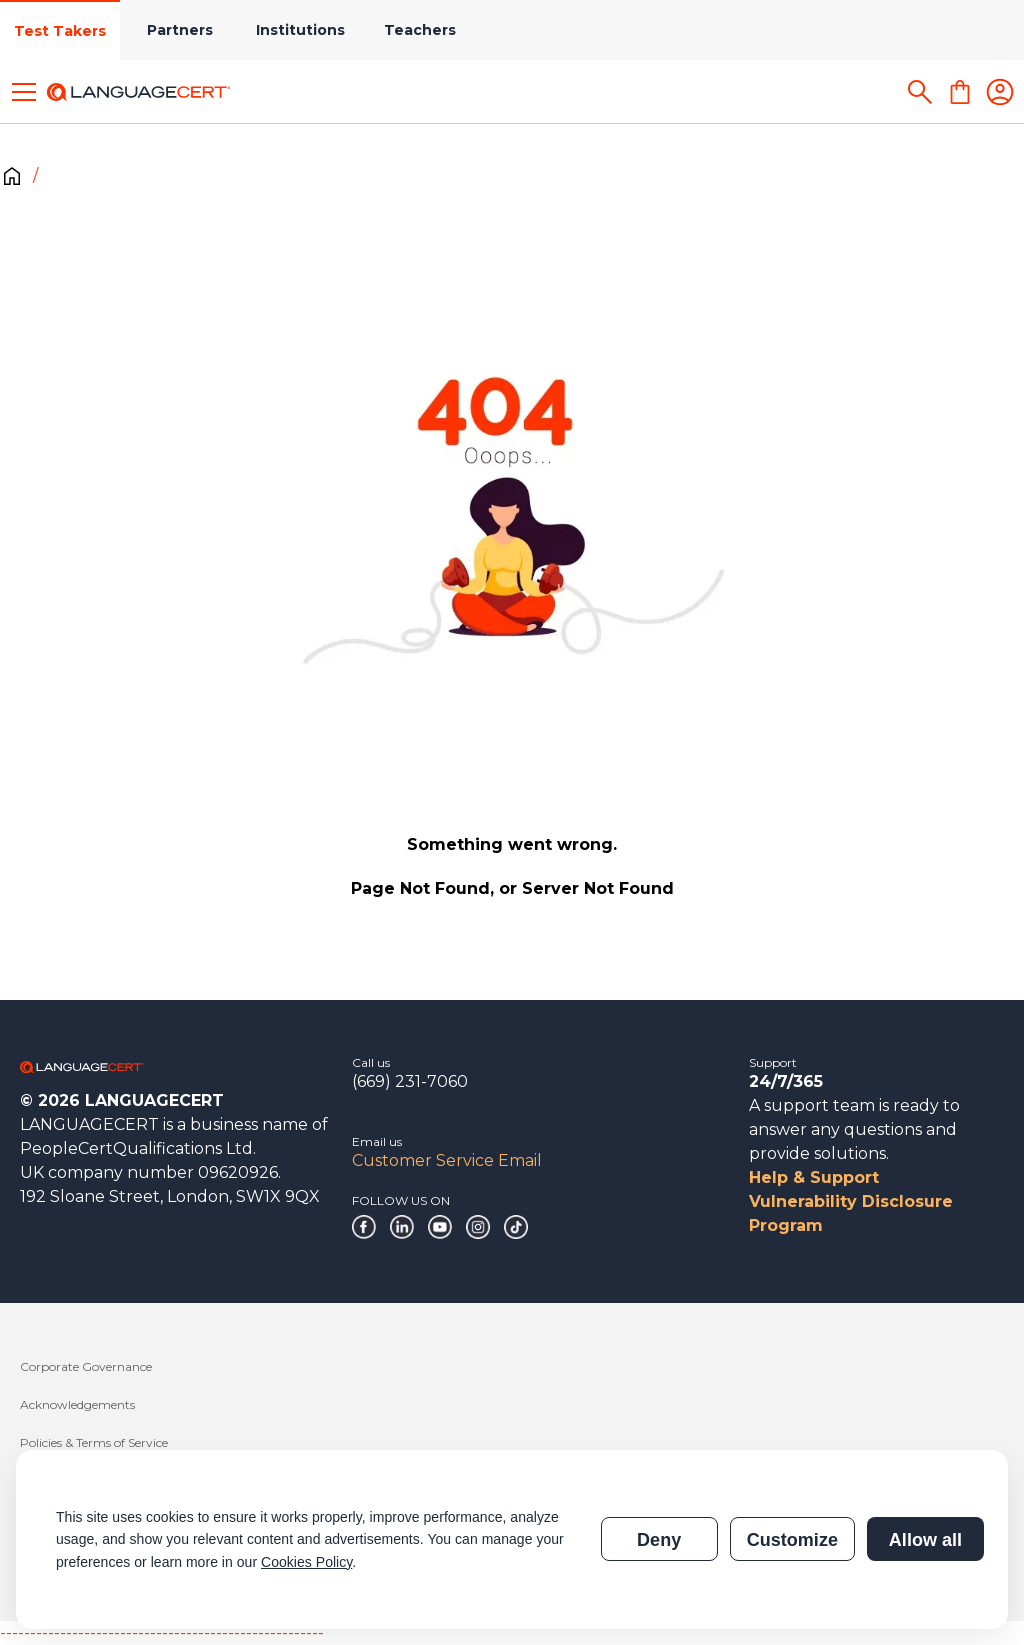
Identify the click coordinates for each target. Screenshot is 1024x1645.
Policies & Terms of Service (94, 1442)
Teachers (420, 30)
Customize (792, 1540)
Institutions (300, 30)
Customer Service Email (447, 1160)
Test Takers (60, 31)
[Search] (920, 92)
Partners (180, 30)
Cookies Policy (306, 1562)
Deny (659, 1540)
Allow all (925, 1540)
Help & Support (814, 1177)
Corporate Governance (86, 1366)
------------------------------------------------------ (162, 1632)
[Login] (1000, 92)
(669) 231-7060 (410, 1081)
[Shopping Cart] (960, 92)
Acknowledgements (77, 1404)
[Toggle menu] (24, 92)
